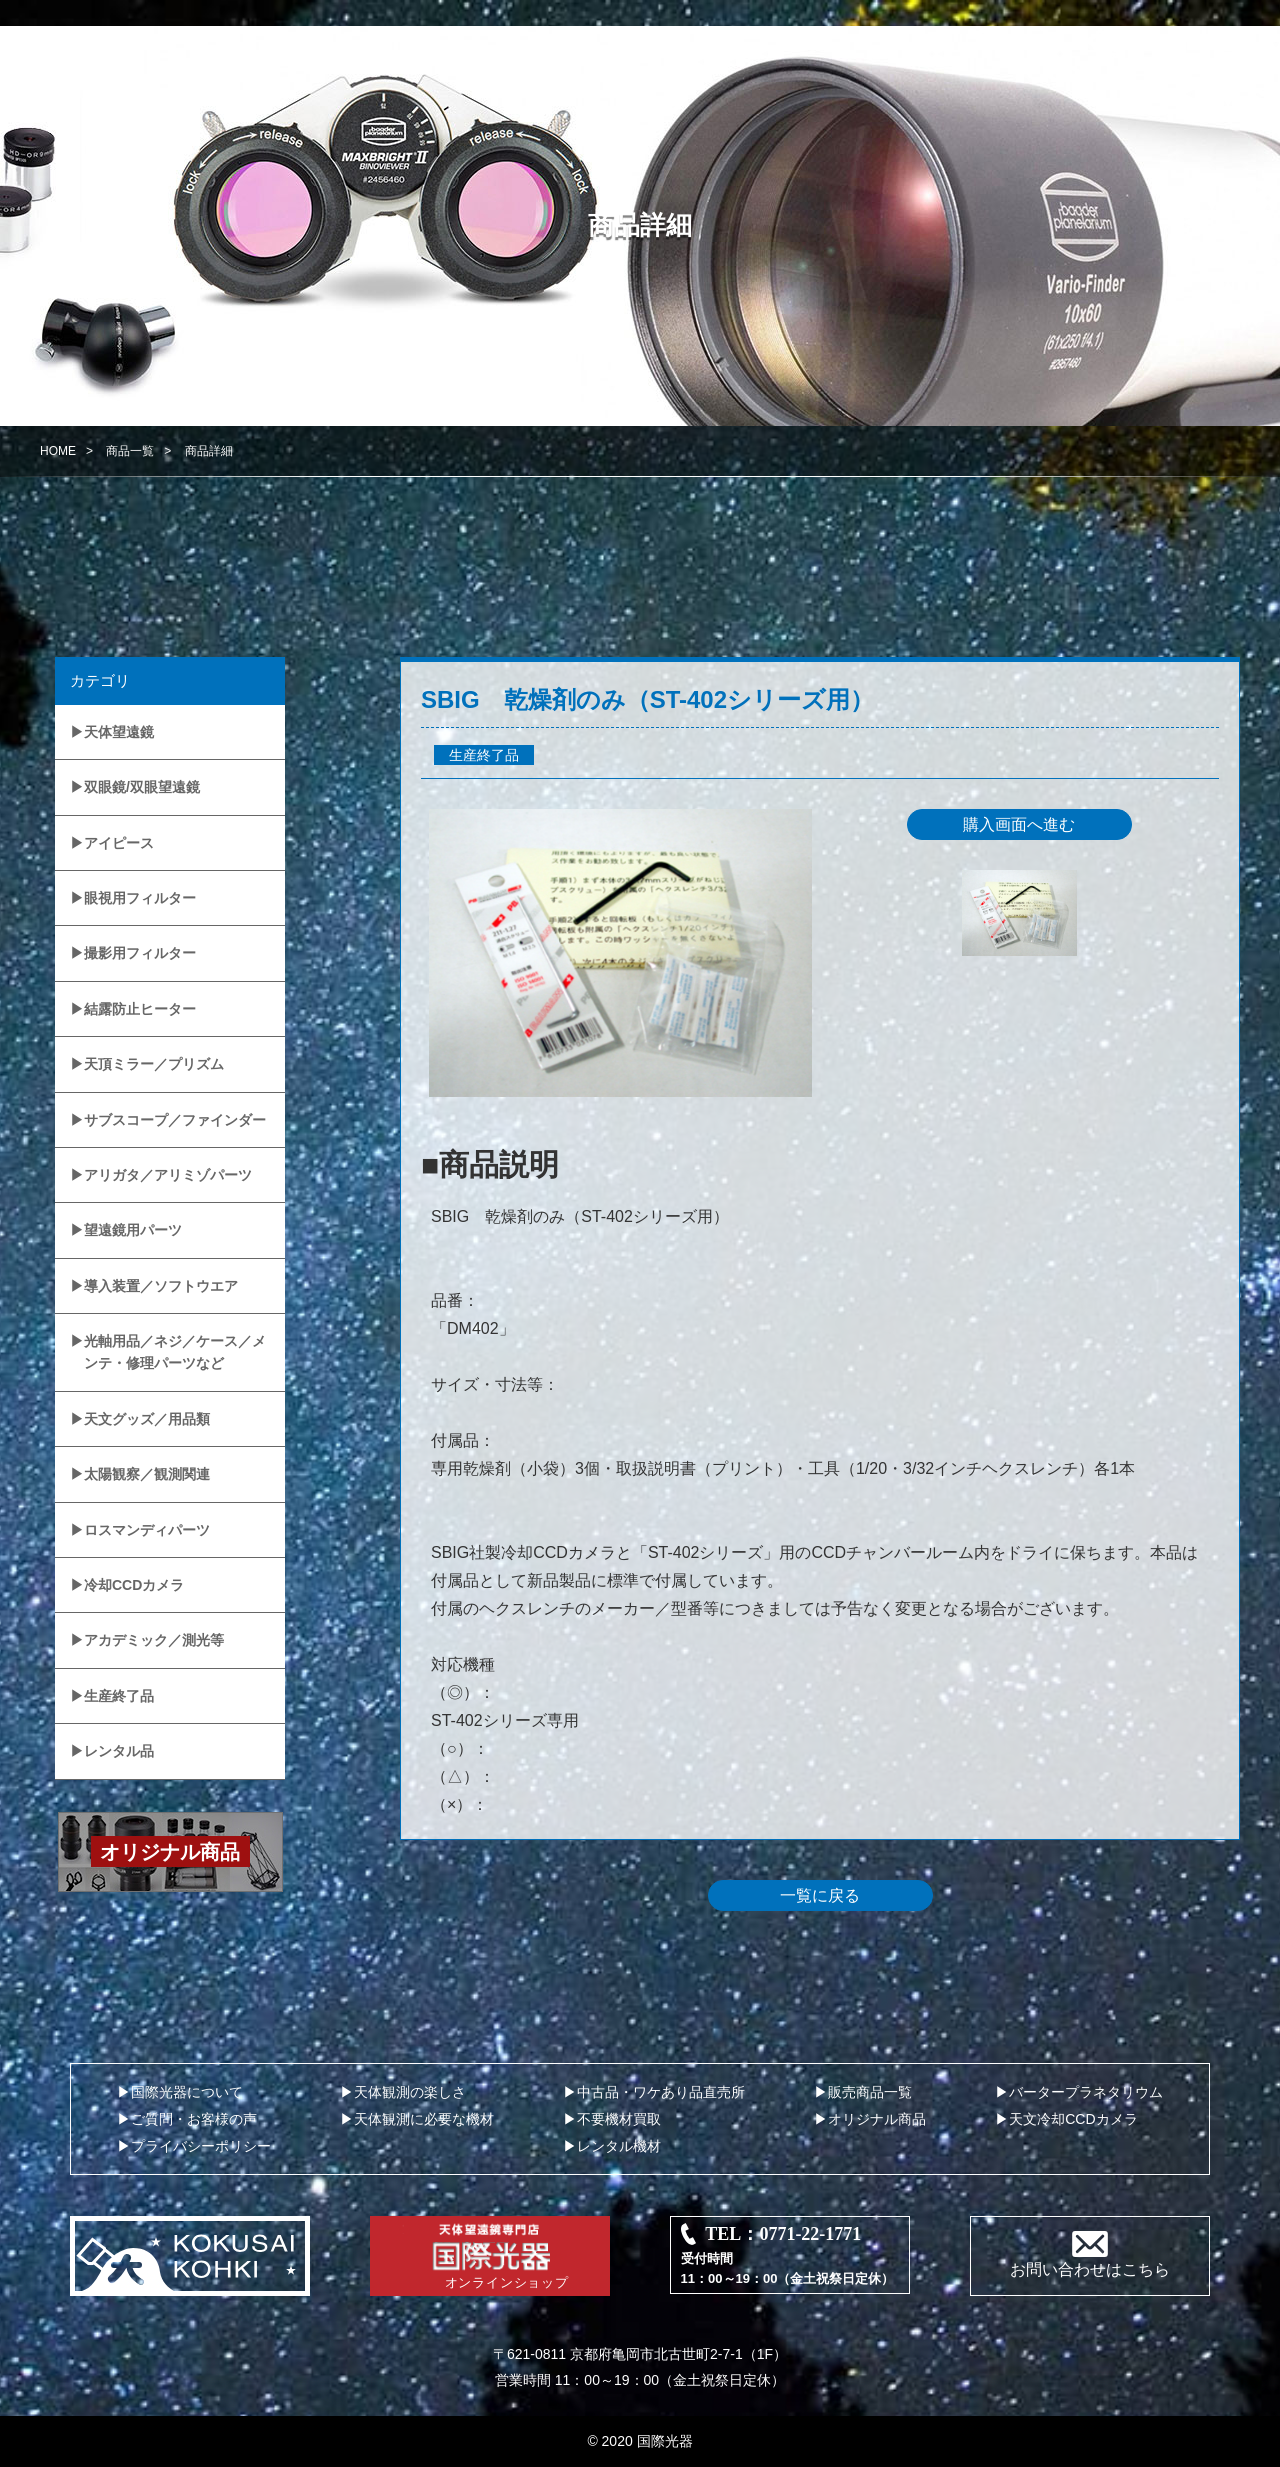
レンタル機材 (619, 2146)
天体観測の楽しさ (410, 2092)
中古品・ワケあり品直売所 (661, 2092)
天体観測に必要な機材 (424, 2119)
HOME (58, 451)
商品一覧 (130, 451)
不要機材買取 (619, 2119)
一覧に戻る (820, 1895)
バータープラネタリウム (1086, 2092)
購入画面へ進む (1019, 824)
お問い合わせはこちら (1090, 2269)
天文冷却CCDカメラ (1073, 2119)
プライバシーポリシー (201, 2146)
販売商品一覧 (870, 2092)
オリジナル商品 (877, 2119)
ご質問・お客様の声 (194, 2119)
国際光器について (187, 2092)
